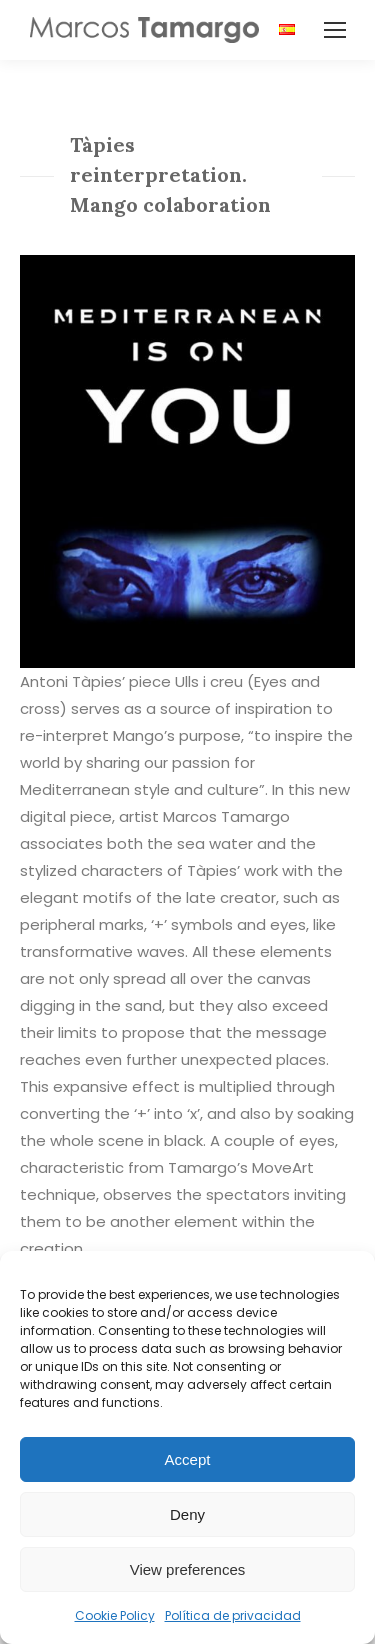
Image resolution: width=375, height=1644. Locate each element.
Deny (187, 1514)
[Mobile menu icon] (335, 30)
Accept (188, 1459)
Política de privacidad (233, 1615)
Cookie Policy (115, 1615)
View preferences (188, 1569)
